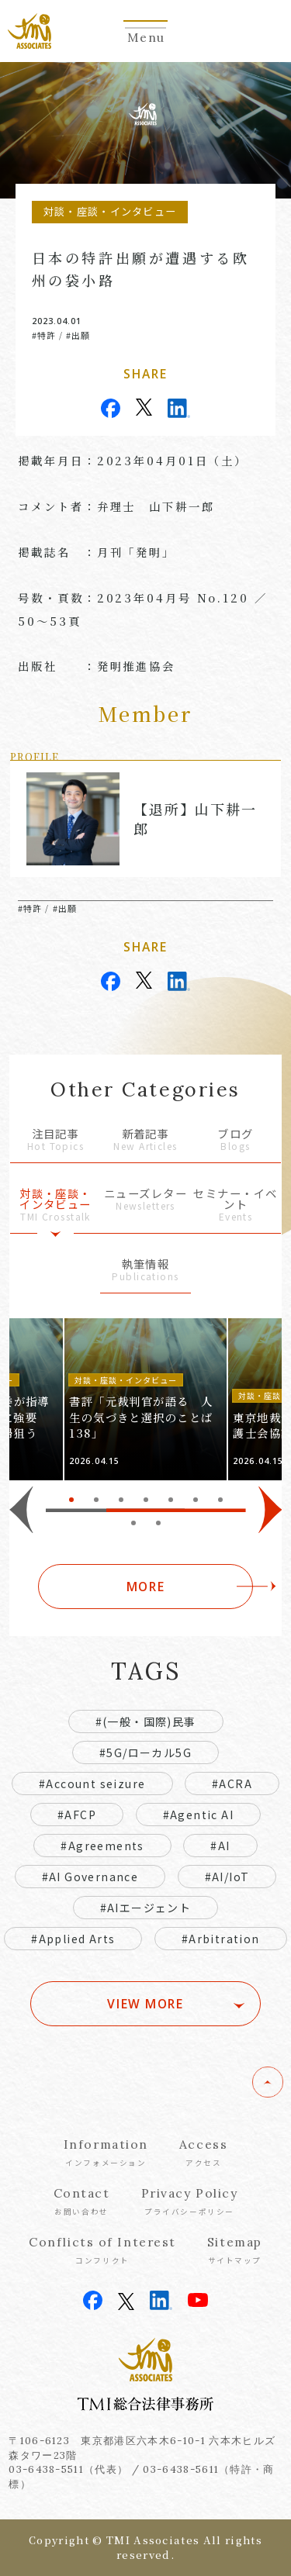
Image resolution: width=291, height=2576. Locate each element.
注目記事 (55, 1140)
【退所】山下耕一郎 (194, 818)
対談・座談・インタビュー (55, 1205)
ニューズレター (145, 1200)
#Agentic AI (198, 1814)
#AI (220, 1845)
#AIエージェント (146, 1907)
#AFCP (76, 1814)
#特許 (44, 335)
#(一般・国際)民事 (145, 1721)
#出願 (78, 335)
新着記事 (145, 1140)
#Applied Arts (73, 1938)
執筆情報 (145, 1271)
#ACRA (232, 1783)
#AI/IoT (227, 1876)
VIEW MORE (145, 2003)
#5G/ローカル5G (145, 1752)
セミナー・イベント (236, 1205)
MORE (145, 1586)
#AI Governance (90, 1876)
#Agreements (102, 1845)
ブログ (236, 1140)
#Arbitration (221, 1938)
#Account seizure (92, 1783)
